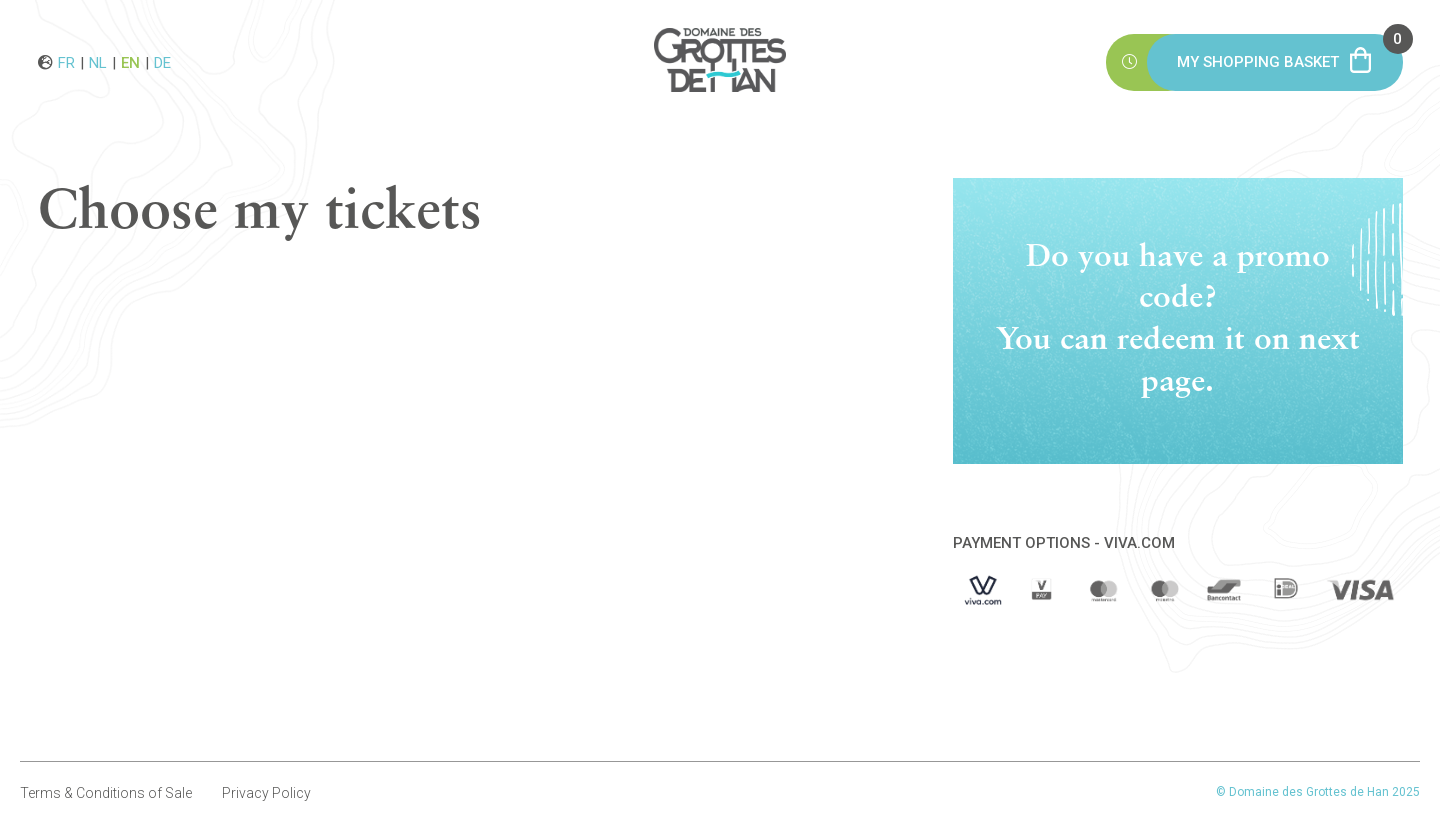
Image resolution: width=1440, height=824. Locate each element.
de (162, 62)
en (130, 62)
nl (98, 62)
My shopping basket (1290, 52)
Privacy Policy (266, 793)
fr (66, 62)
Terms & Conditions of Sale (106, 793)
